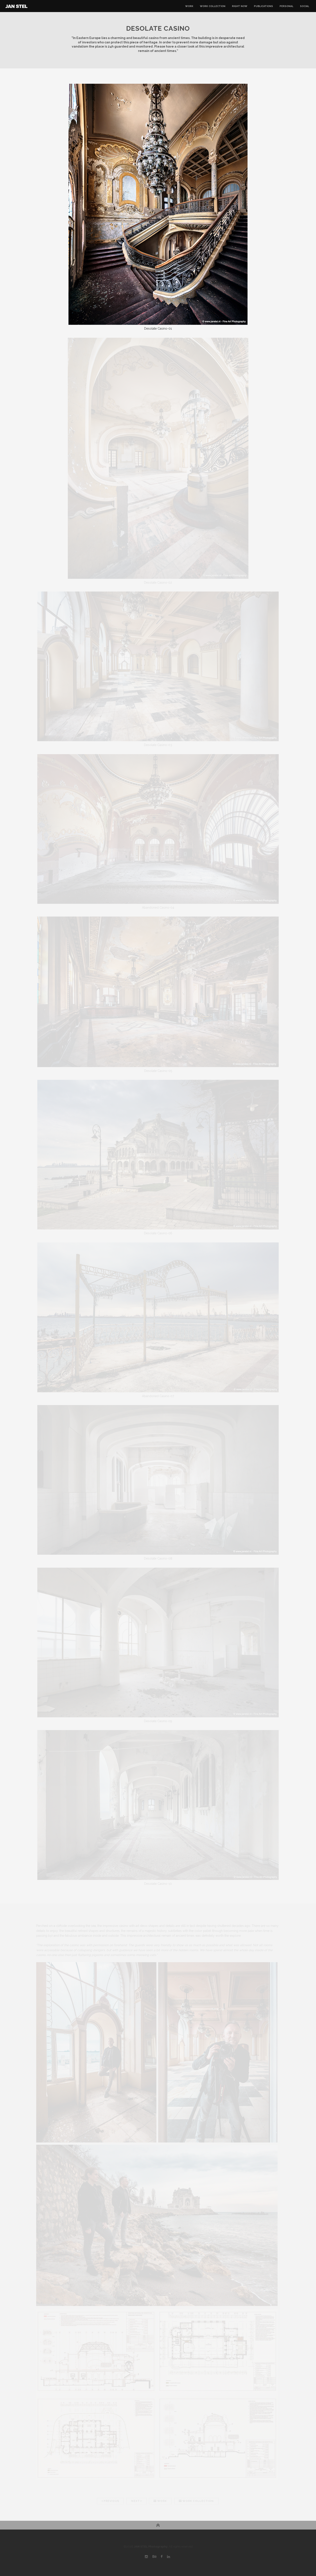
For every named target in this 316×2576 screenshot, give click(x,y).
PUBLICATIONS (263, 6)
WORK (189, 6)
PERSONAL (286, 6)
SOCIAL (304, 6)
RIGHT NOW (239, 6)
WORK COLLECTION (212, 6)
